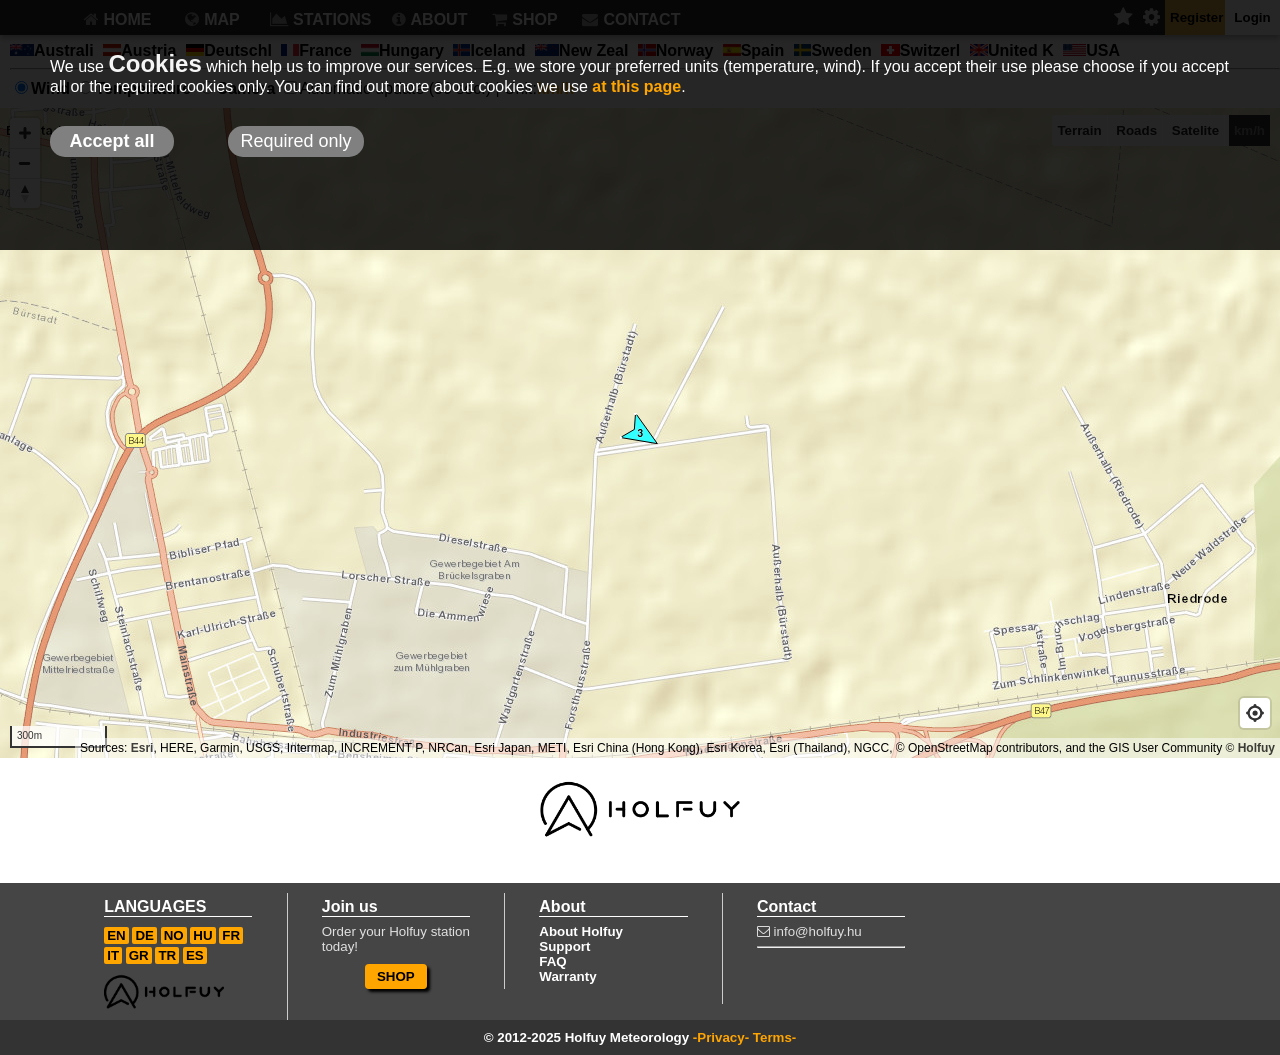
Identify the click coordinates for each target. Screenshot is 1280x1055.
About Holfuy (581, 931)
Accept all (111, 141)
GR (139, 955)
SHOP (396, 976)
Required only (295, 141)
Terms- (774, 1037)
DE (144, 935)
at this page (636, 86)
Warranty (567, 976)
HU (202, 935)
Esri (142, 748)
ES (195, 955)
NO (174, 935)
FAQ (552, 961)
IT (113, 955)
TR (167, 955)
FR (231, 935)
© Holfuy (1250, 748)
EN (116, 935)
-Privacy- (721, 1037)
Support (564, 946)
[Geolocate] (1255, 713)
